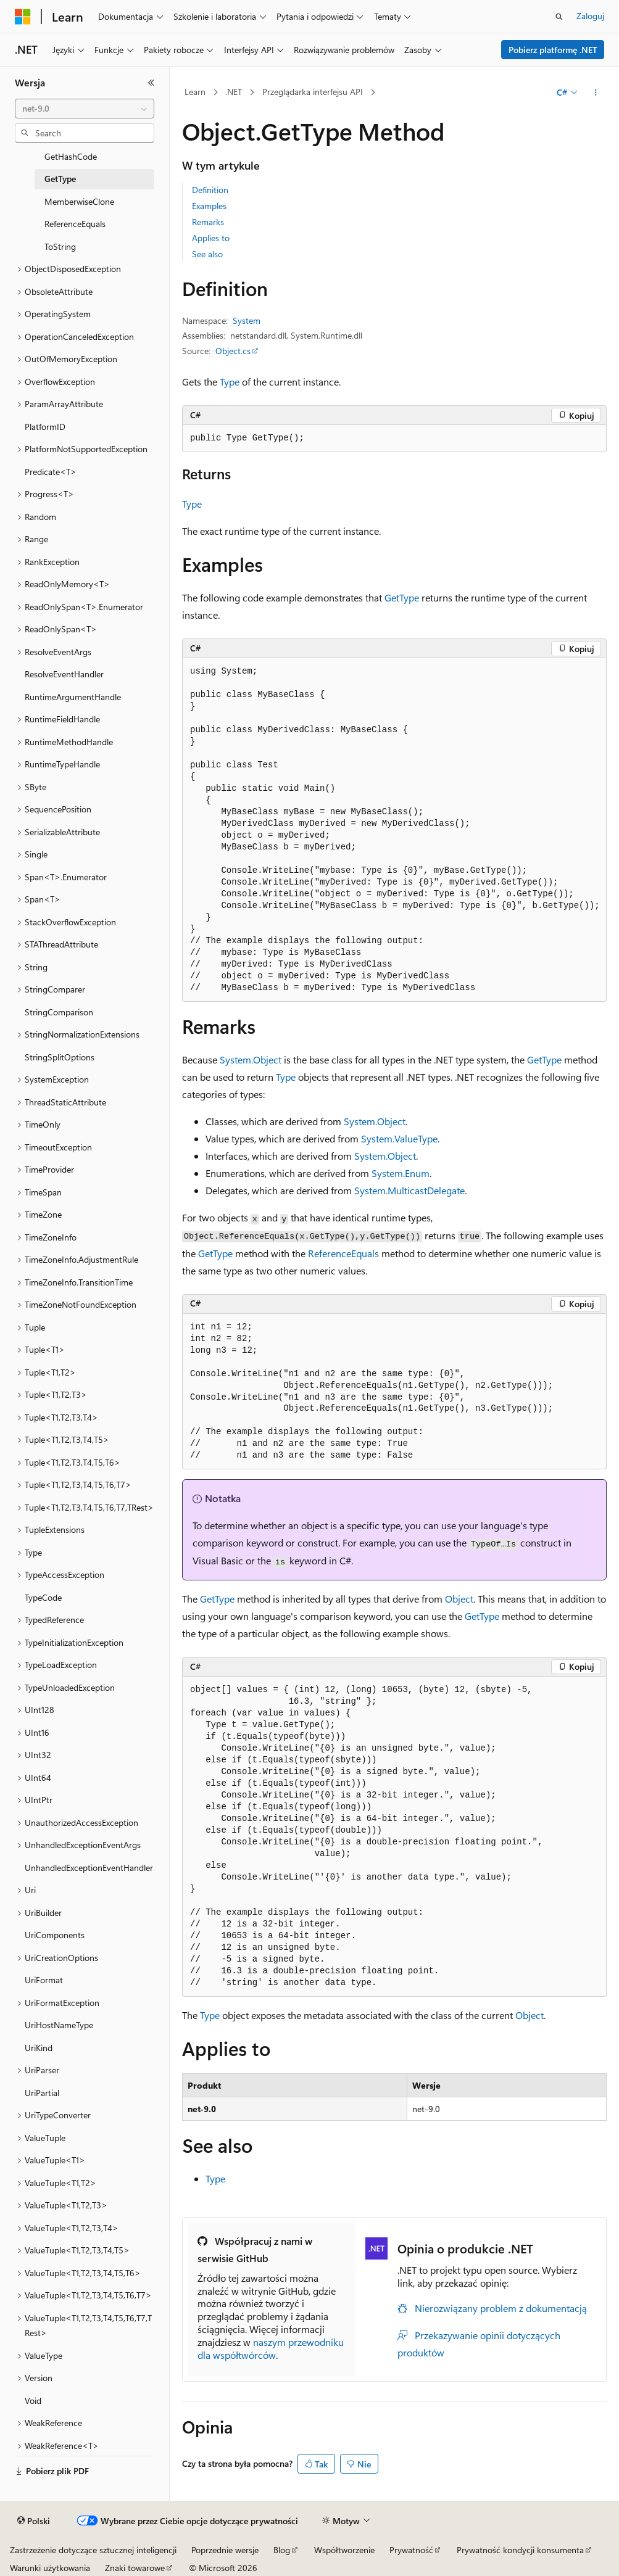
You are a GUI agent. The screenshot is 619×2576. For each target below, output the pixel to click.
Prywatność (411, 2550)
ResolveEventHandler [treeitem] (64, 674)
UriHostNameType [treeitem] (59, 2025)
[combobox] (84, 108)
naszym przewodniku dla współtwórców (270, 2348)
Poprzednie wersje (225, 2550)
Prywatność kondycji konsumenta (520, 2550)
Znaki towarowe (135, 2568)
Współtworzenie (344, 2550)
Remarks (208, 222)
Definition (210, 190)
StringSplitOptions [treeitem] (59, 1057)
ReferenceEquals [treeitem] (75, 223)
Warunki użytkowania (50, 2568)
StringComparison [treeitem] (59, 1012)
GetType (401, 597)
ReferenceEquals (343, 1253)
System (246, 320)
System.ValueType (399, 1138)
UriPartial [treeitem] (42, 2093)
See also (207, 254)
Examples (209, 206)
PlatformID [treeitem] (45, 426)
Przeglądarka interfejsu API (312, 91)
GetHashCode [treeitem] (70, 156)
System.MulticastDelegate (409, 1190)
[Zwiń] (151, 83)
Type (229, 381)
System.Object (250, 1059)
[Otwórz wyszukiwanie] (559, 17)
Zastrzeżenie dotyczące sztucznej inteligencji (93, 2550)
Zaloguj (590, 16)
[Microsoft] (23, 17)
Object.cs (233, 351)
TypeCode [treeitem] (43, 1597)
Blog (281, 2550)
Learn (195, 91)
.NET (233, 91)
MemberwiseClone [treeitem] (79, 201)
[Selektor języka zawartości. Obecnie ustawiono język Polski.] (33, 2521)
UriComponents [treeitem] (55, 1935)
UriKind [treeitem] (38, 2048)
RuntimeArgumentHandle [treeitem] (73, 697)
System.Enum (401, 1172)
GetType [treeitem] (60, 178)
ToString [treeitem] (60, 246)
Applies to (211, 238)
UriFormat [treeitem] (44, 1980)
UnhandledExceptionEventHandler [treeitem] (89, 1867)
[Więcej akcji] (596, 92)
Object (459, 1598)
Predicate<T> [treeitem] (51, 471)
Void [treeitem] (33, 2400)
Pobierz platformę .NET (553, 50)
